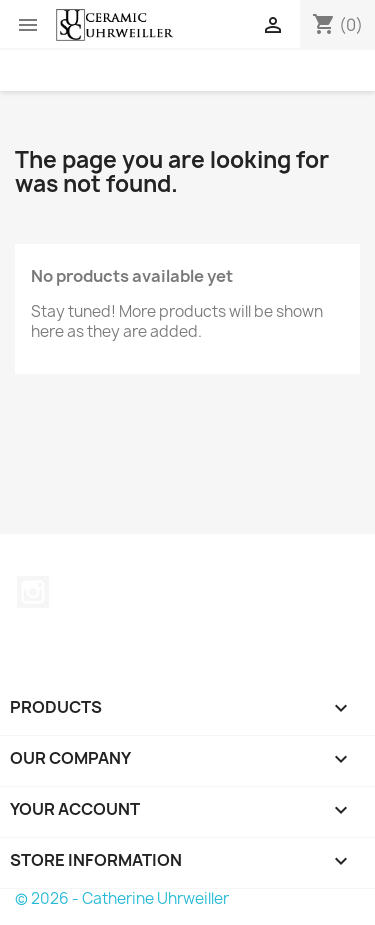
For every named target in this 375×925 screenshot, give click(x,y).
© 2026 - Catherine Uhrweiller (122, 898)
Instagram (33, 592)
